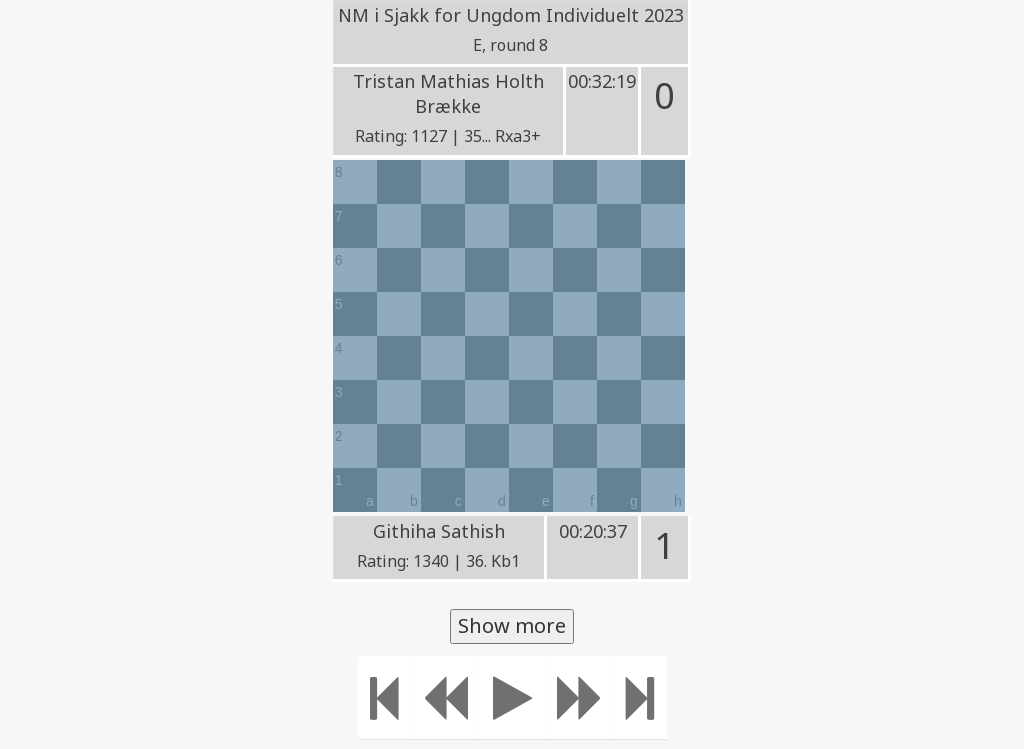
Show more (512, 625)
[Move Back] (445, 697)
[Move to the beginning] (384, 697)
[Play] (512, 697)
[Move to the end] (640, 697)
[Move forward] (580, 697)
